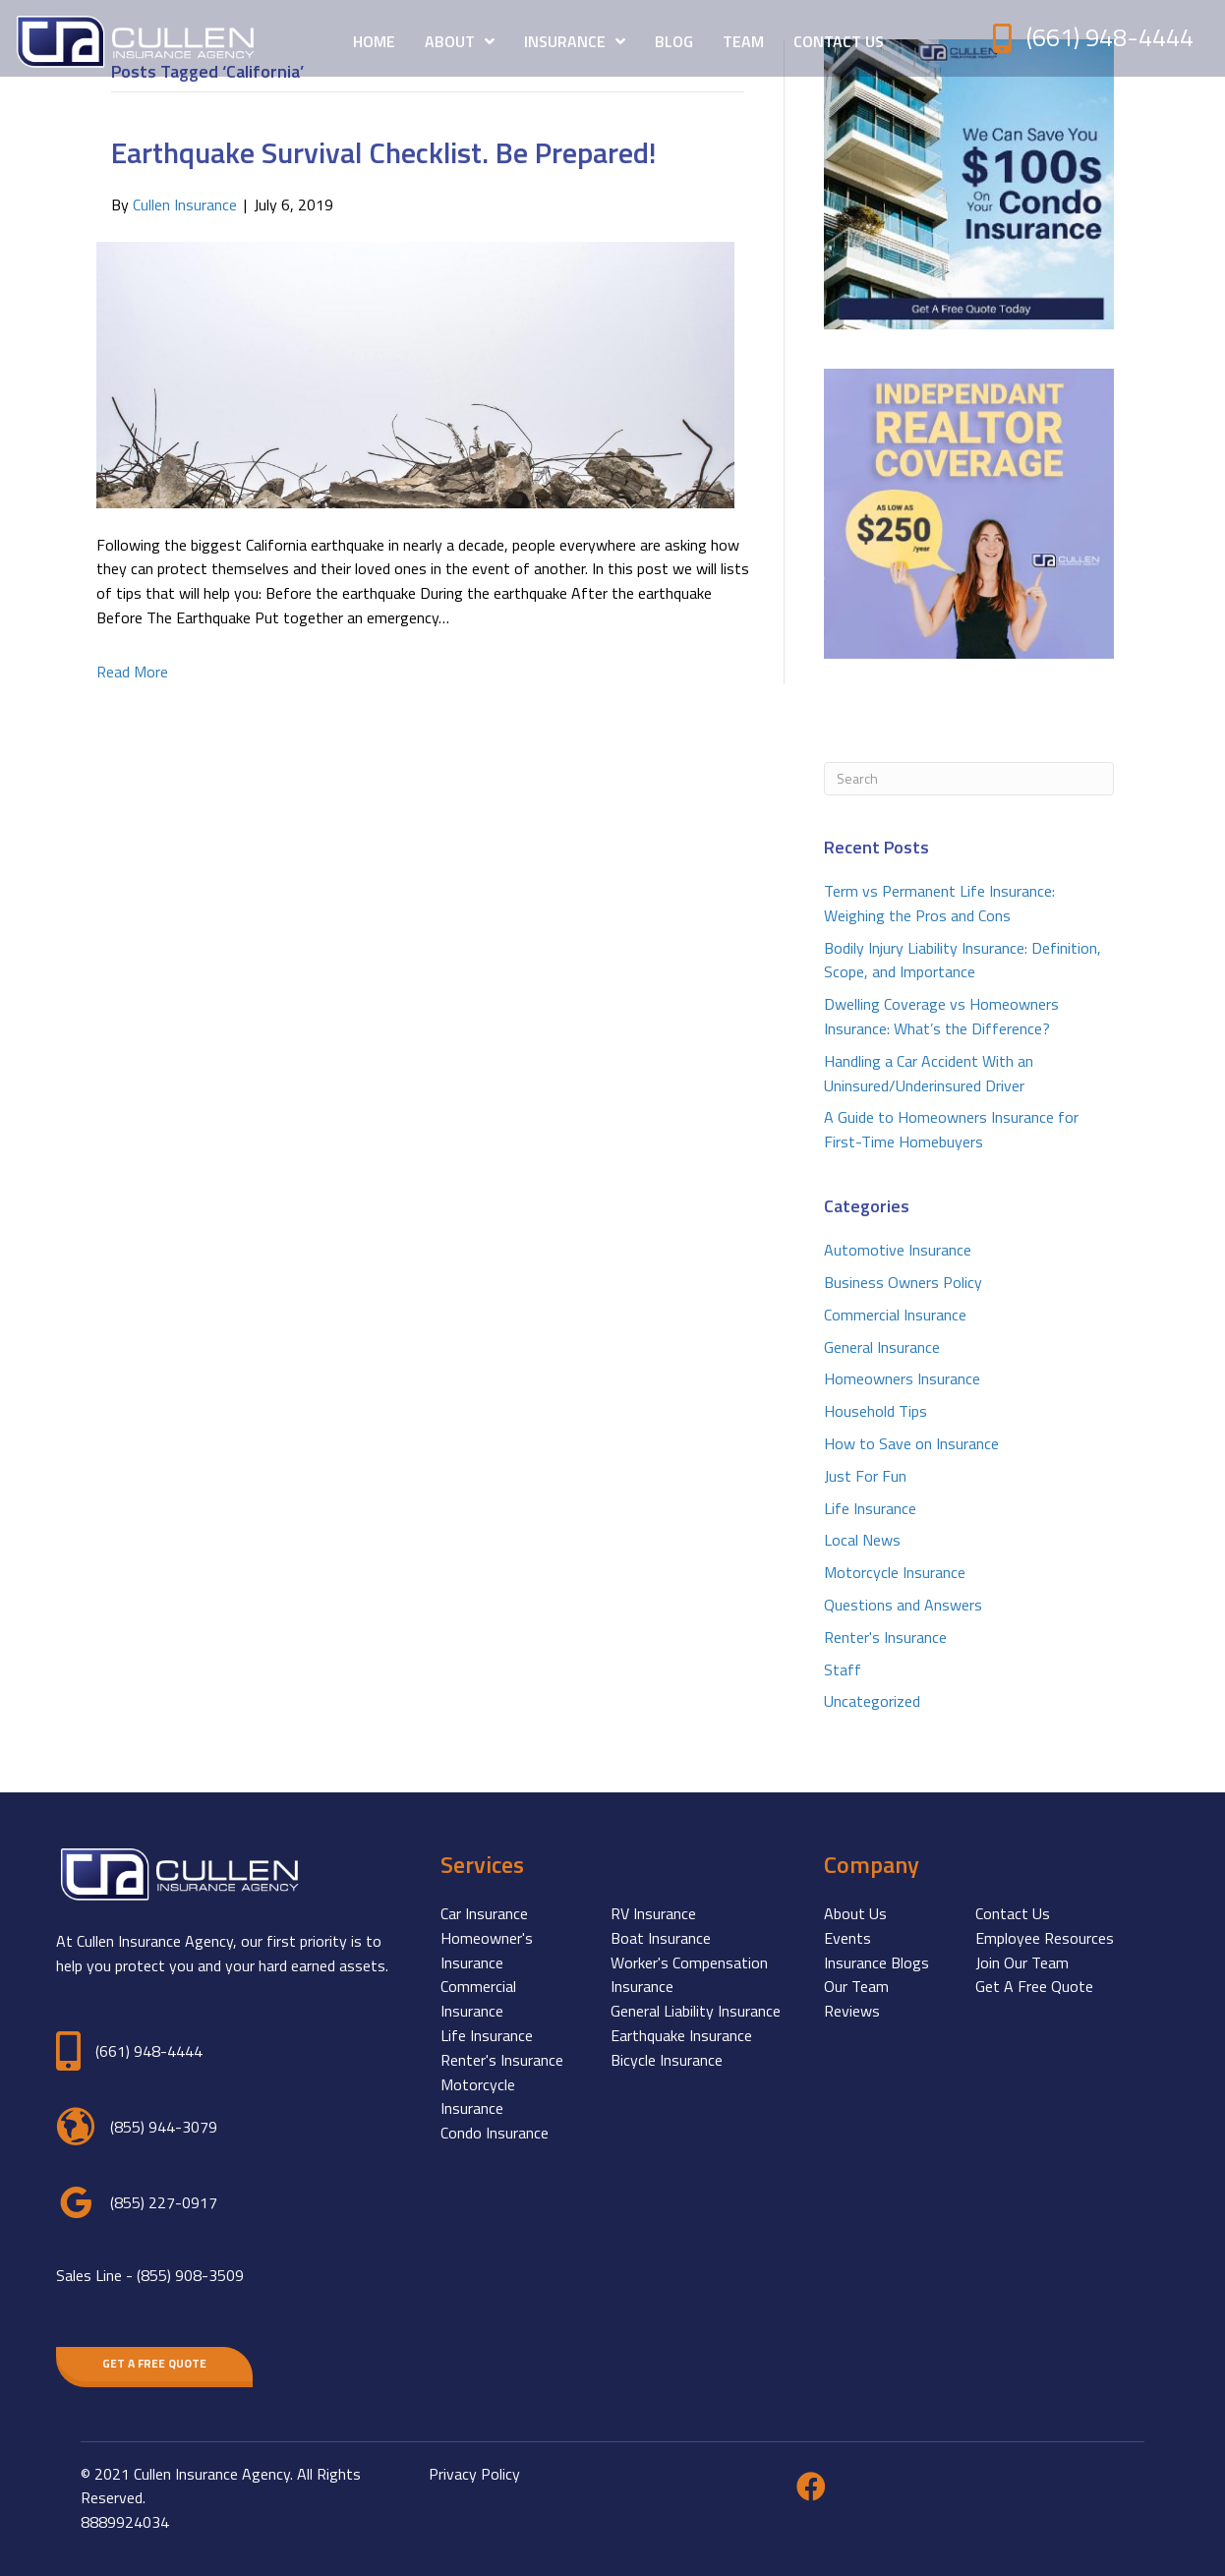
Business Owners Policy (903, 1282)
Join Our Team (1022, 1962)
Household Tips (875, 1411)
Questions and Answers (903, 1604)
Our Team (856, 1986)
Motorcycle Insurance (894, 1572)
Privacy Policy (474, 2474)
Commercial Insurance (895, 1314)
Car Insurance (484, 1913)
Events (847, 1938)
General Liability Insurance (696, 2010)
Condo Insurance (494, 2132)
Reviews (852, 2010)
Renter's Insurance (885, 1637)
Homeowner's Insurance (486, 1950)
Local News (862, 1539)
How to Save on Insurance (911, 1443)
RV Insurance (653, 1913)
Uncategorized (872, 1701)
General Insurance (882, 1347)
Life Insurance (870, 1508)
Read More (132, 671)
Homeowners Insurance (902, 1378)
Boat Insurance (661, 1938)
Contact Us (1012, 1913)
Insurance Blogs (876, 1962)
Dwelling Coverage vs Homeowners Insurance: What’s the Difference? (941, 1016)
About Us (855, 1913)
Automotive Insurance (897, 1249)
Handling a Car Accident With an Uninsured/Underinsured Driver (928, 1073)
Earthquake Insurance (681, 2035)
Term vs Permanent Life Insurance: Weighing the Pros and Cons (939, 903)
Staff (842, 1669)
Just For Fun (865, 1476)
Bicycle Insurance (667, 2060)
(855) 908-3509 (190, 2275)
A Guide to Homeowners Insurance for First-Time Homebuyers (951, 1129)
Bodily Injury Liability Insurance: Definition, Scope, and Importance (962, 960)
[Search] (969, 778)
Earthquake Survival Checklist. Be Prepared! (384, 152)
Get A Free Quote (1034, 1986)
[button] (154, 2364)
